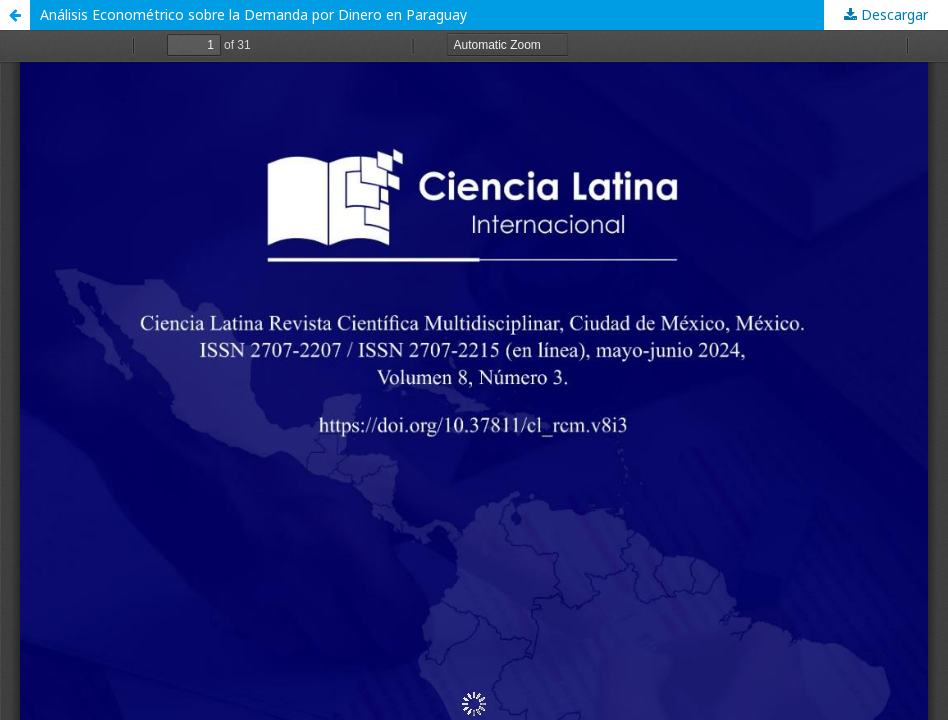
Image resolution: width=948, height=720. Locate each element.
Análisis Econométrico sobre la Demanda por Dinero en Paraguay (253, 14)
